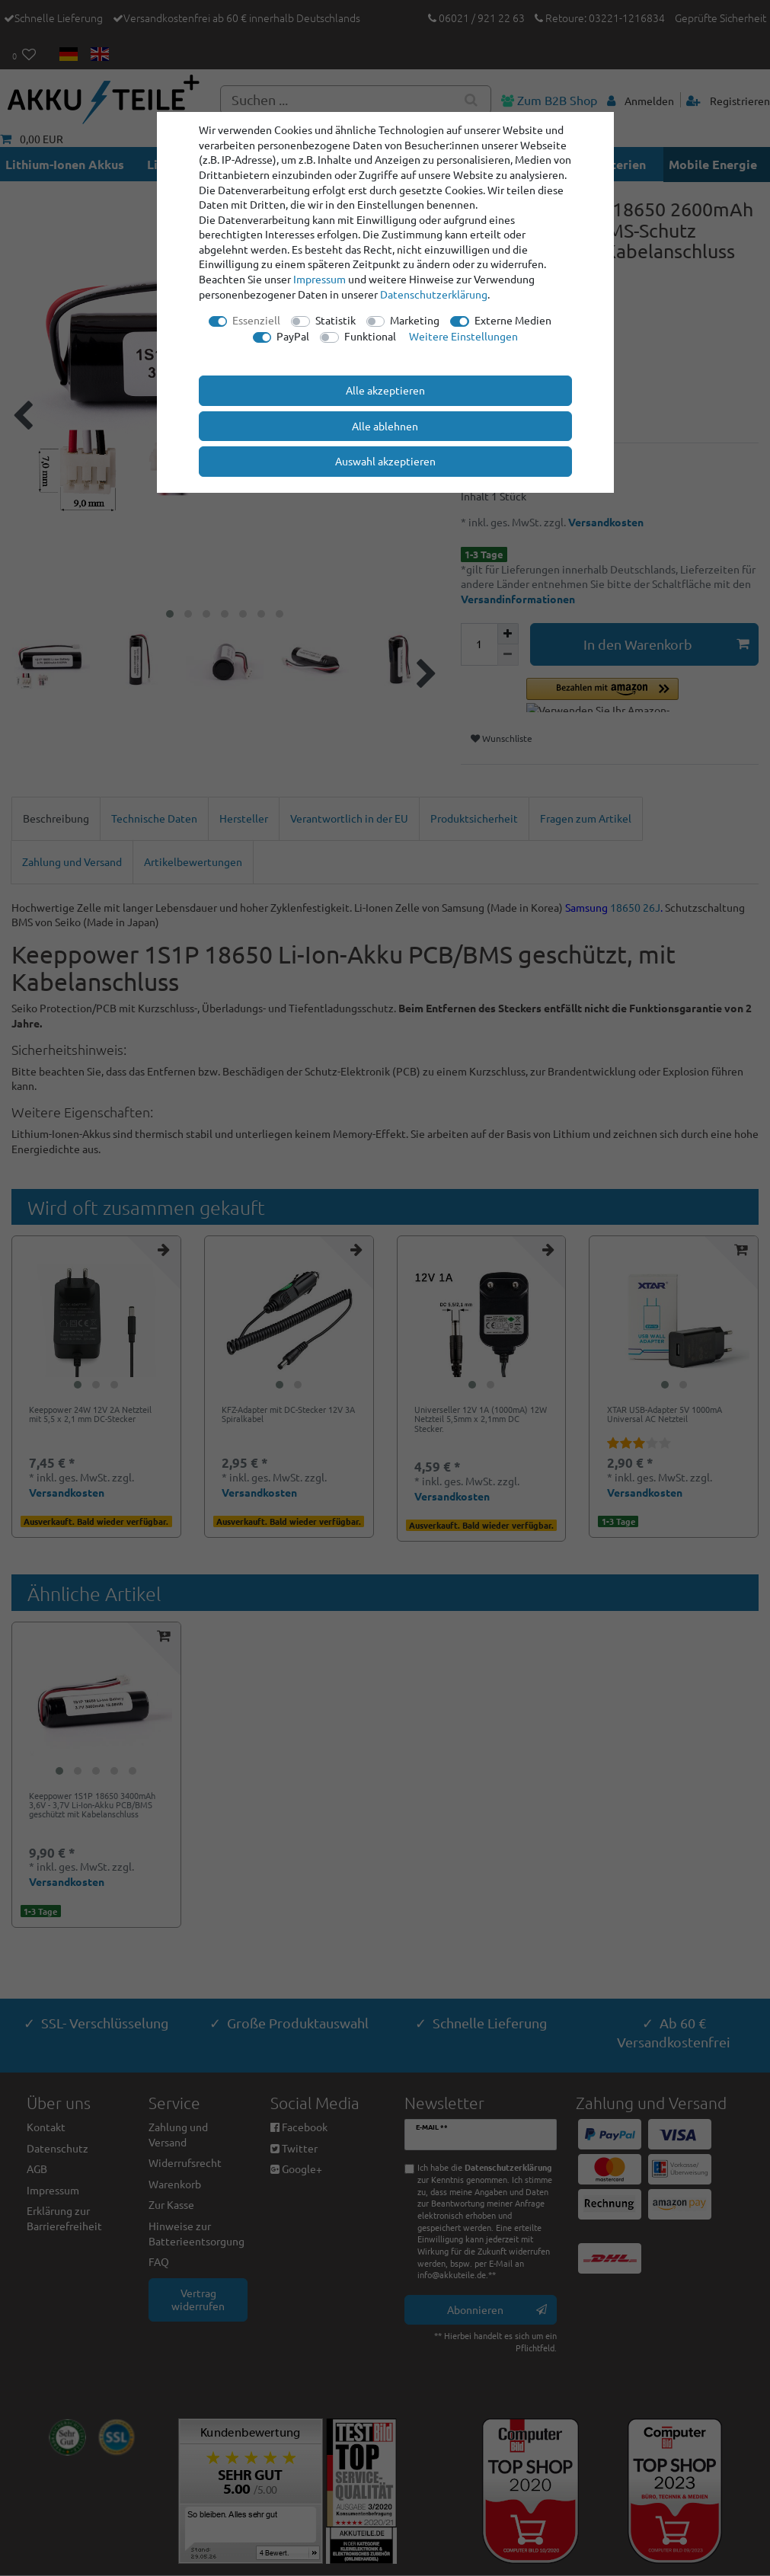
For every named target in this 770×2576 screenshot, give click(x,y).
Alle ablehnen (385, 426)
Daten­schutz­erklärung (433, 294)
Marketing (414, 320)
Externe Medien (512, 320)
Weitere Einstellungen (463, 336)
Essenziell (256, 320)
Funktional (370, 336)
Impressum (319, 279)
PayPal (292, 336)
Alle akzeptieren (385, 390)
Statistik (335, 320)
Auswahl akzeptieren (385, 461)
